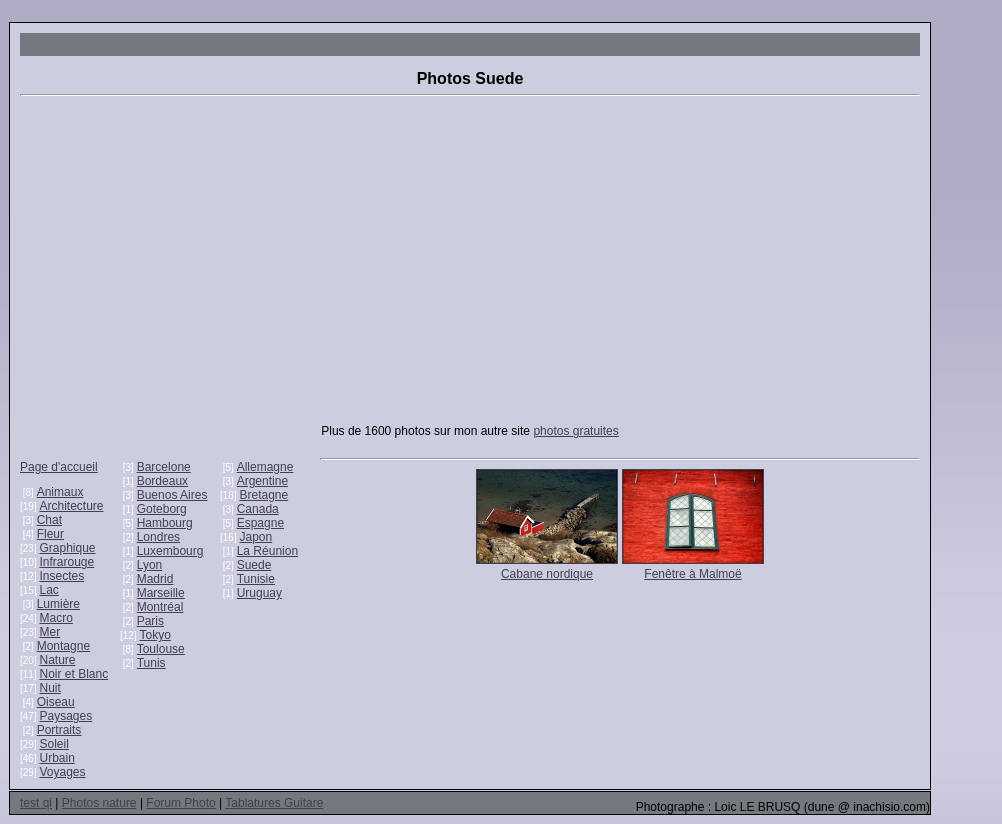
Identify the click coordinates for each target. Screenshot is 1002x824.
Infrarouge (66, 562)
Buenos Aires (172, 495)
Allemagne (265, 467)
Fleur (50, 534)
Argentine (262, 481)
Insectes (61, 576)
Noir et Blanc (73, 674)
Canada (258, 509)
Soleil (53, 744)
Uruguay (259, 593)
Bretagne (263, 495)
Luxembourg (170, 551)
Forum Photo (180, 803)
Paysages (65, 716)
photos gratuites (575, 431)
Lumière (58, 604)
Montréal (160, 607)
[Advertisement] (470, 270)
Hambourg (165, 523)
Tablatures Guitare (274, 803)
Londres (158, 537)
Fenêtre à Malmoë (692, 574)
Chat (49, 520)
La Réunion (267, 551)
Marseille (161, 593)
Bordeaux (162, 481)
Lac (48, 590)
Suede (254, 565)
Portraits (59, 730)
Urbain (56, 758)
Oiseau (56, 702)
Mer (49, 632)
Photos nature (99, 803)
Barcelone (164, 467)
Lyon (150, 565)
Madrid (155, 579)
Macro (55, 618)
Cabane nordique (547, 574)
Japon (255, 537)
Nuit (49, 688)
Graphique (67, 548)
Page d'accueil (59, 467)
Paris (150, 621)
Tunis (151, 663)
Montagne (63, 646)
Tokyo (154, 635)
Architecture (71, 506)
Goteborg (162, 509)
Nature (57, 660)
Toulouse (161, 649)
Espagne (260, 523)
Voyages (62, 772)
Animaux (60, 492)
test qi (36, 803)
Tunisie (256, 579)
